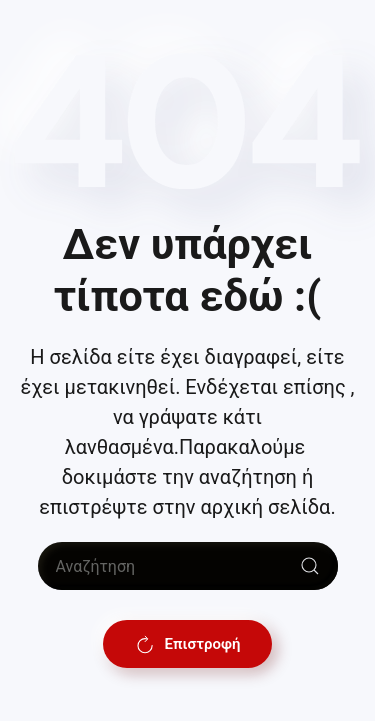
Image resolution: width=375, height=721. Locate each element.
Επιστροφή (188, 644)
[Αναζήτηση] (188, 566)
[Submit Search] (310, 566)
